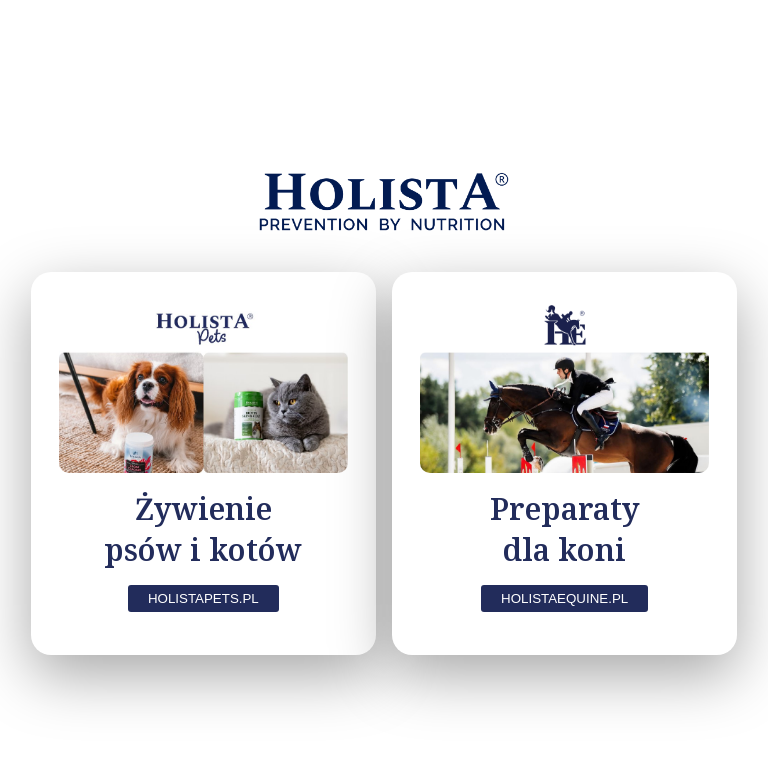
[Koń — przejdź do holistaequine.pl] (564, 463)
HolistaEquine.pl (564, 598)
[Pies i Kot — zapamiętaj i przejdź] (203, 463)
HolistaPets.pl (203, 598)
